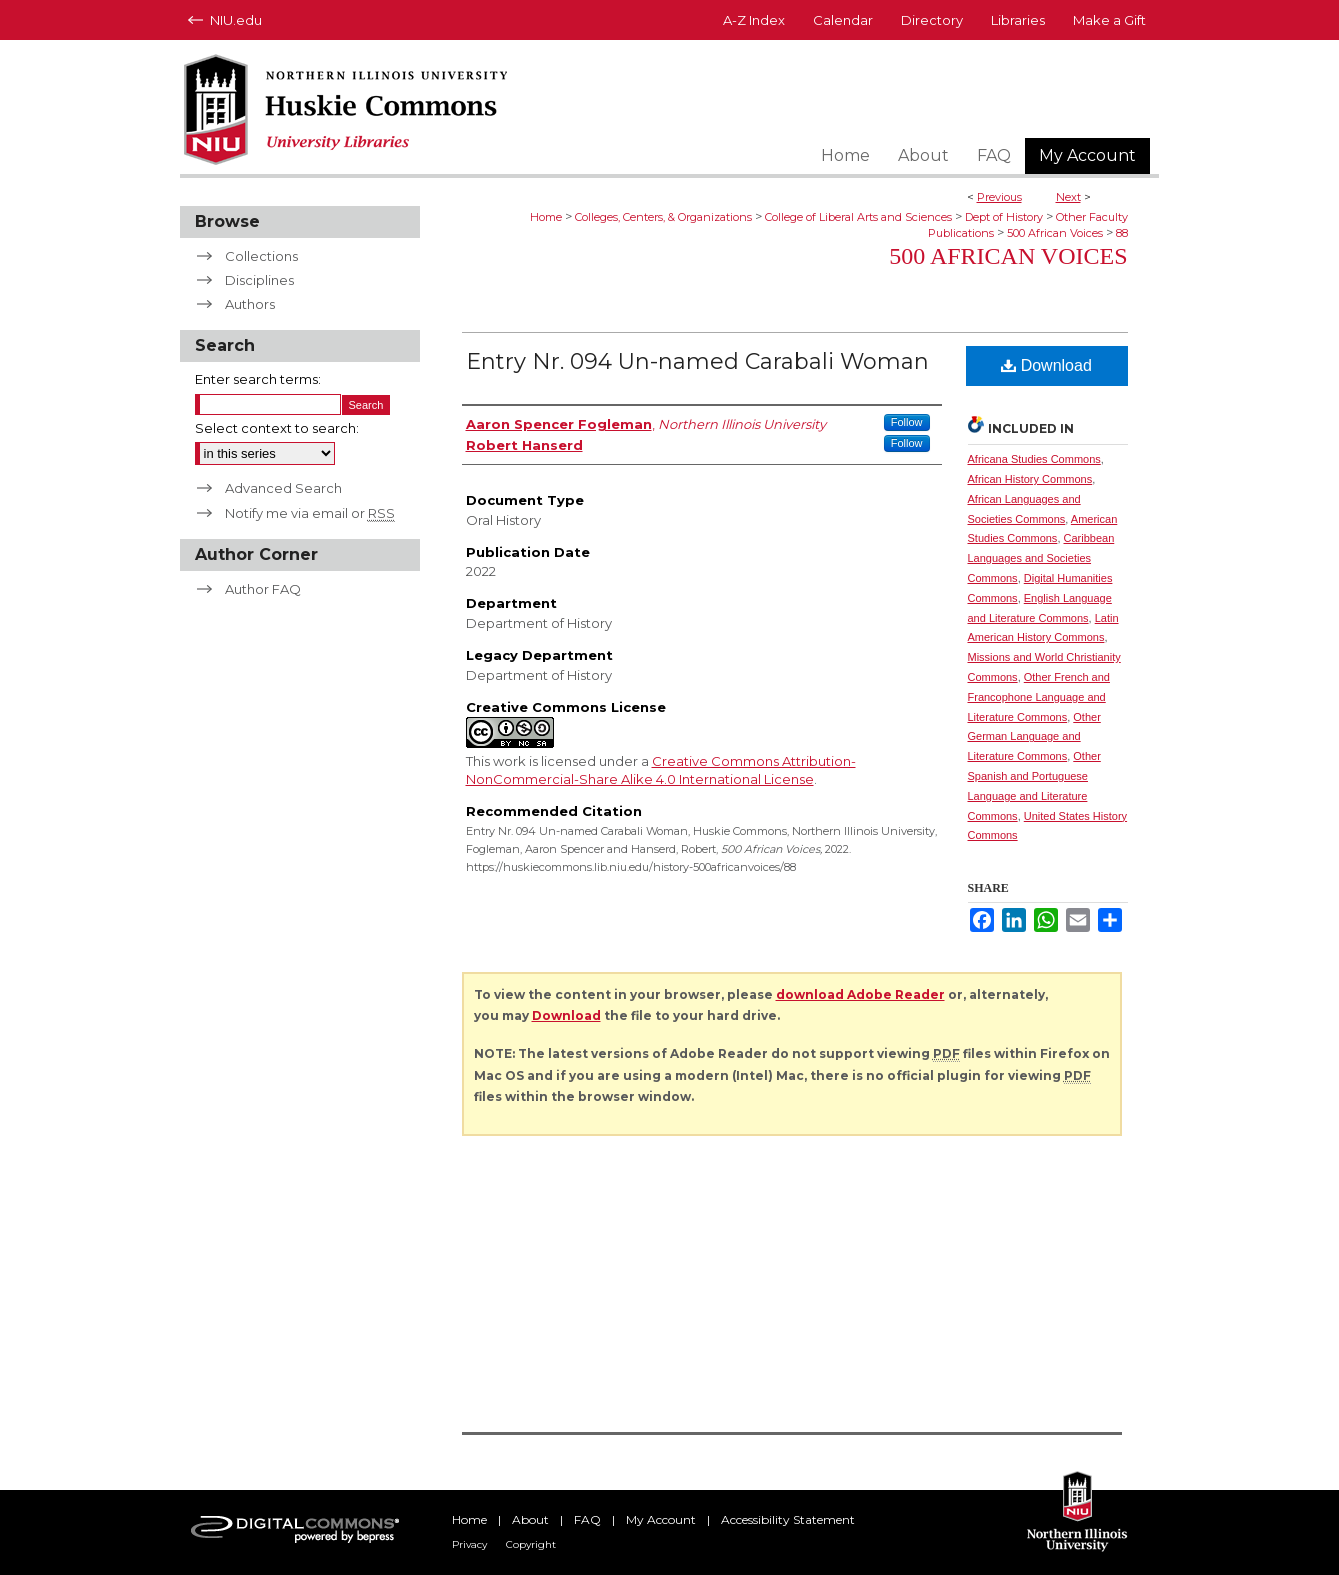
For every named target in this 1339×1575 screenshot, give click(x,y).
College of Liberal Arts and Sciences (858, 217)
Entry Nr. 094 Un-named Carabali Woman (697, 361)
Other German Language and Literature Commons (1034, 737)
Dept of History (1004, 217)
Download (1046, 365)
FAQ (587, 1519)
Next (1068, 197)
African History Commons (1030, 479)
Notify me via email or (310, 513)
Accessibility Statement (788, 1519)
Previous (999, 197)
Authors (250, 304)
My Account (661, 1519)
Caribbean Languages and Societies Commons (1041, 558)
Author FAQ (263, 589)
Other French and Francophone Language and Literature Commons (1039, 697)
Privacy (469, 1544)
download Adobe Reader (860, 994)
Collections (261, 256)
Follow (907, 422)
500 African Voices (1055, 233)
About (530, 1519)
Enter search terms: (258, 379)
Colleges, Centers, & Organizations (663, 217)
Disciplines (259, 280)
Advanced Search (283, 488)
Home (546, 217)
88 (1122, 233)
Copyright (531, 1544)
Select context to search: (277, 428)
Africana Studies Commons (1034, 459)
